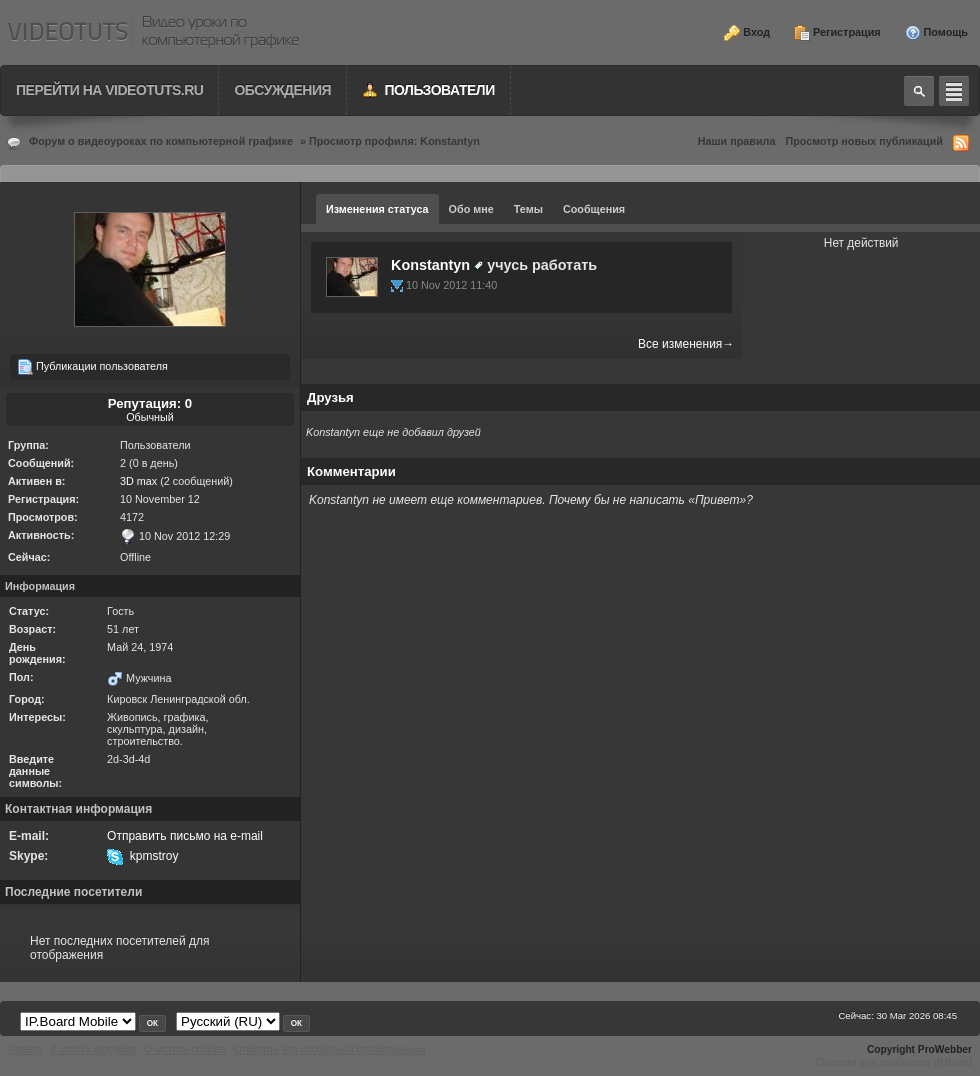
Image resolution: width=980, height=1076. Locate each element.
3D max (138, 481)
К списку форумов (93, 1049)
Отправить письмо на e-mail (185, 836)
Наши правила (737, 141)
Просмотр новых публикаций (864, 141)
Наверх (25, 1049)
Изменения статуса (377, 209)
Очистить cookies (185, 1049)
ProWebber (945, 1049)
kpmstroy (154, 856)
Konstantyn (430, 265)
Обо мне (471, 209)
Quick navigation (954, 91)
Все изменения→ (686, 344)
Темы (528, 209)
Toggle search (919, 91)
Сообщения (594, 209)
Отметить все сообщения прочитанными (330, 1049)
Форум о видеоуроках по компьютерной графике (161, 141)
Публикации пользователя (92, 367)
